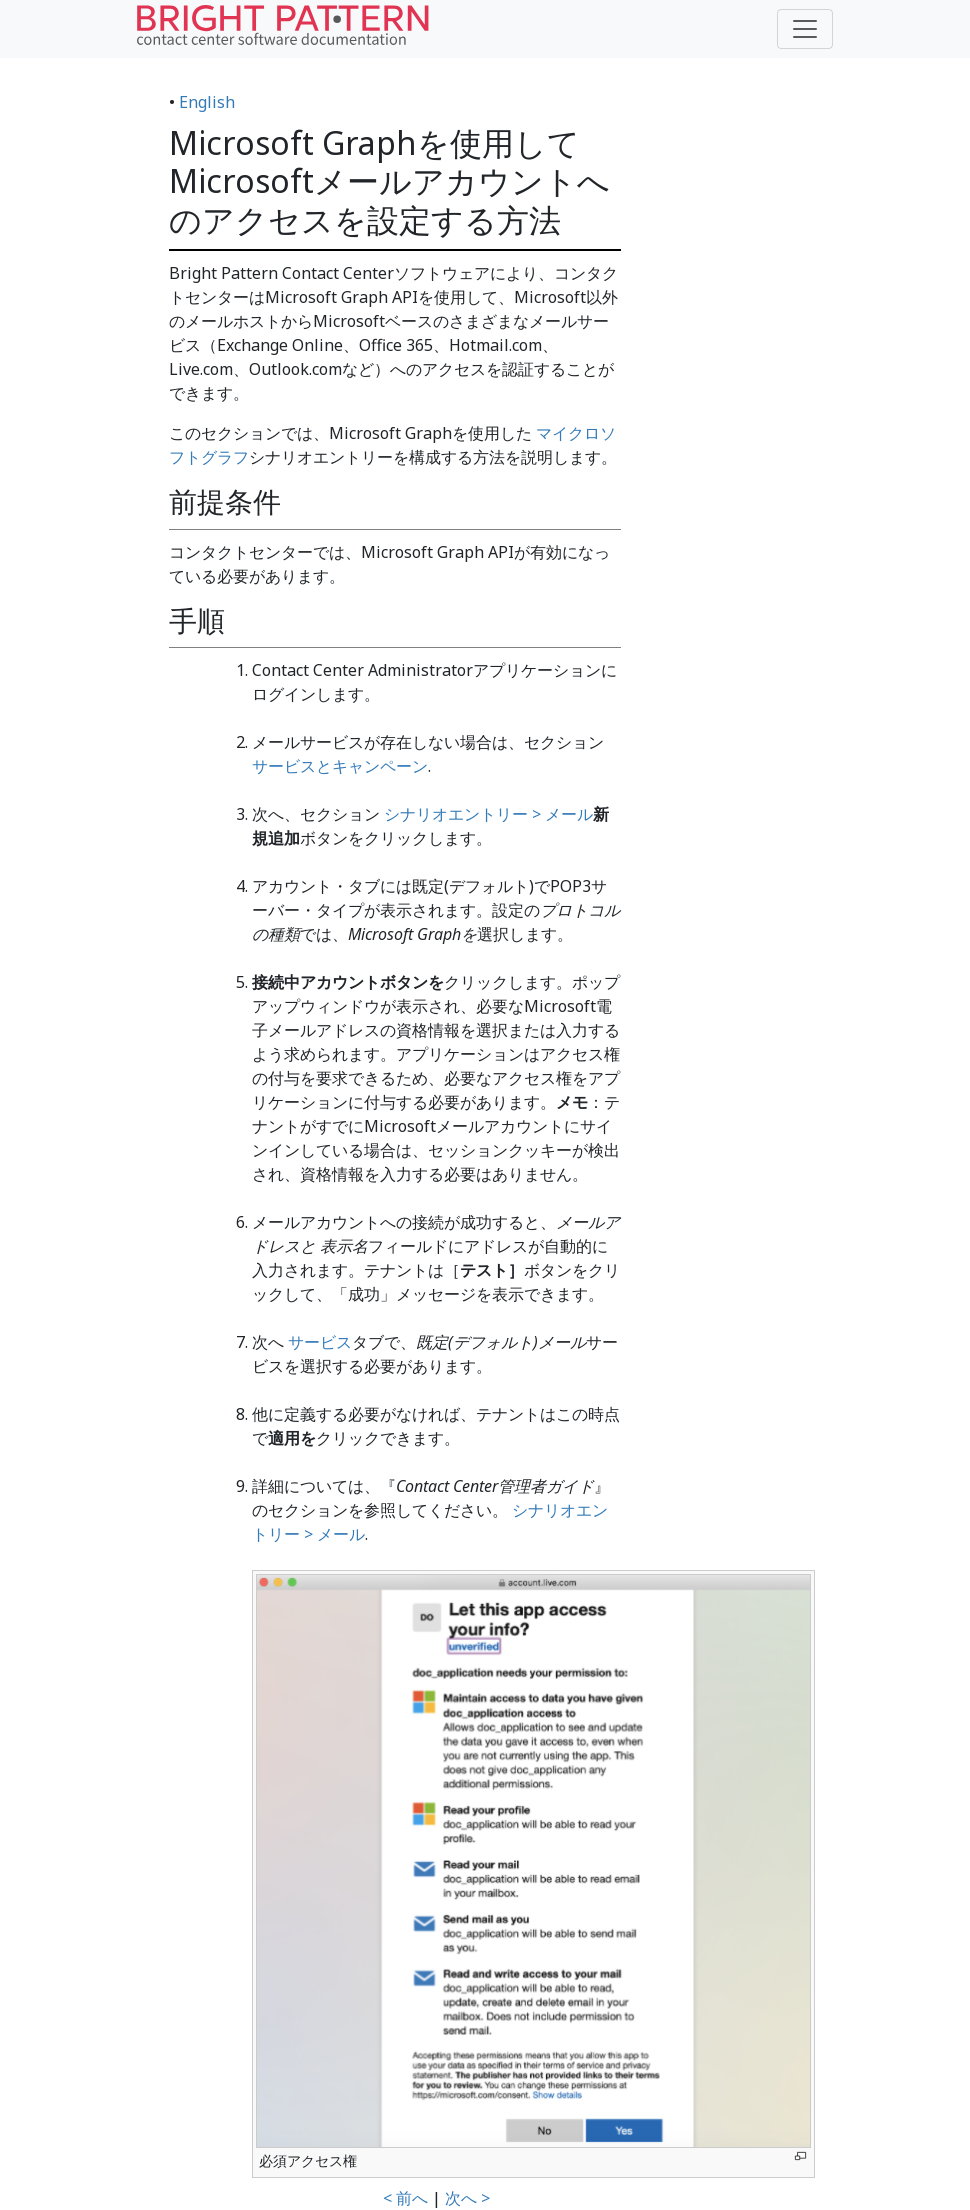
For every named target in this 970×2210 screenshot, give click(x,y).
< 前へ (405, 2198)
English (207, 102)
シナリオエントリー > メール (488, 814)
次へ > (467, 2198)
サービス (320, 1342)
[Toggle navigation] (805, 29)
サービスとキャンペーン (340, 766)
